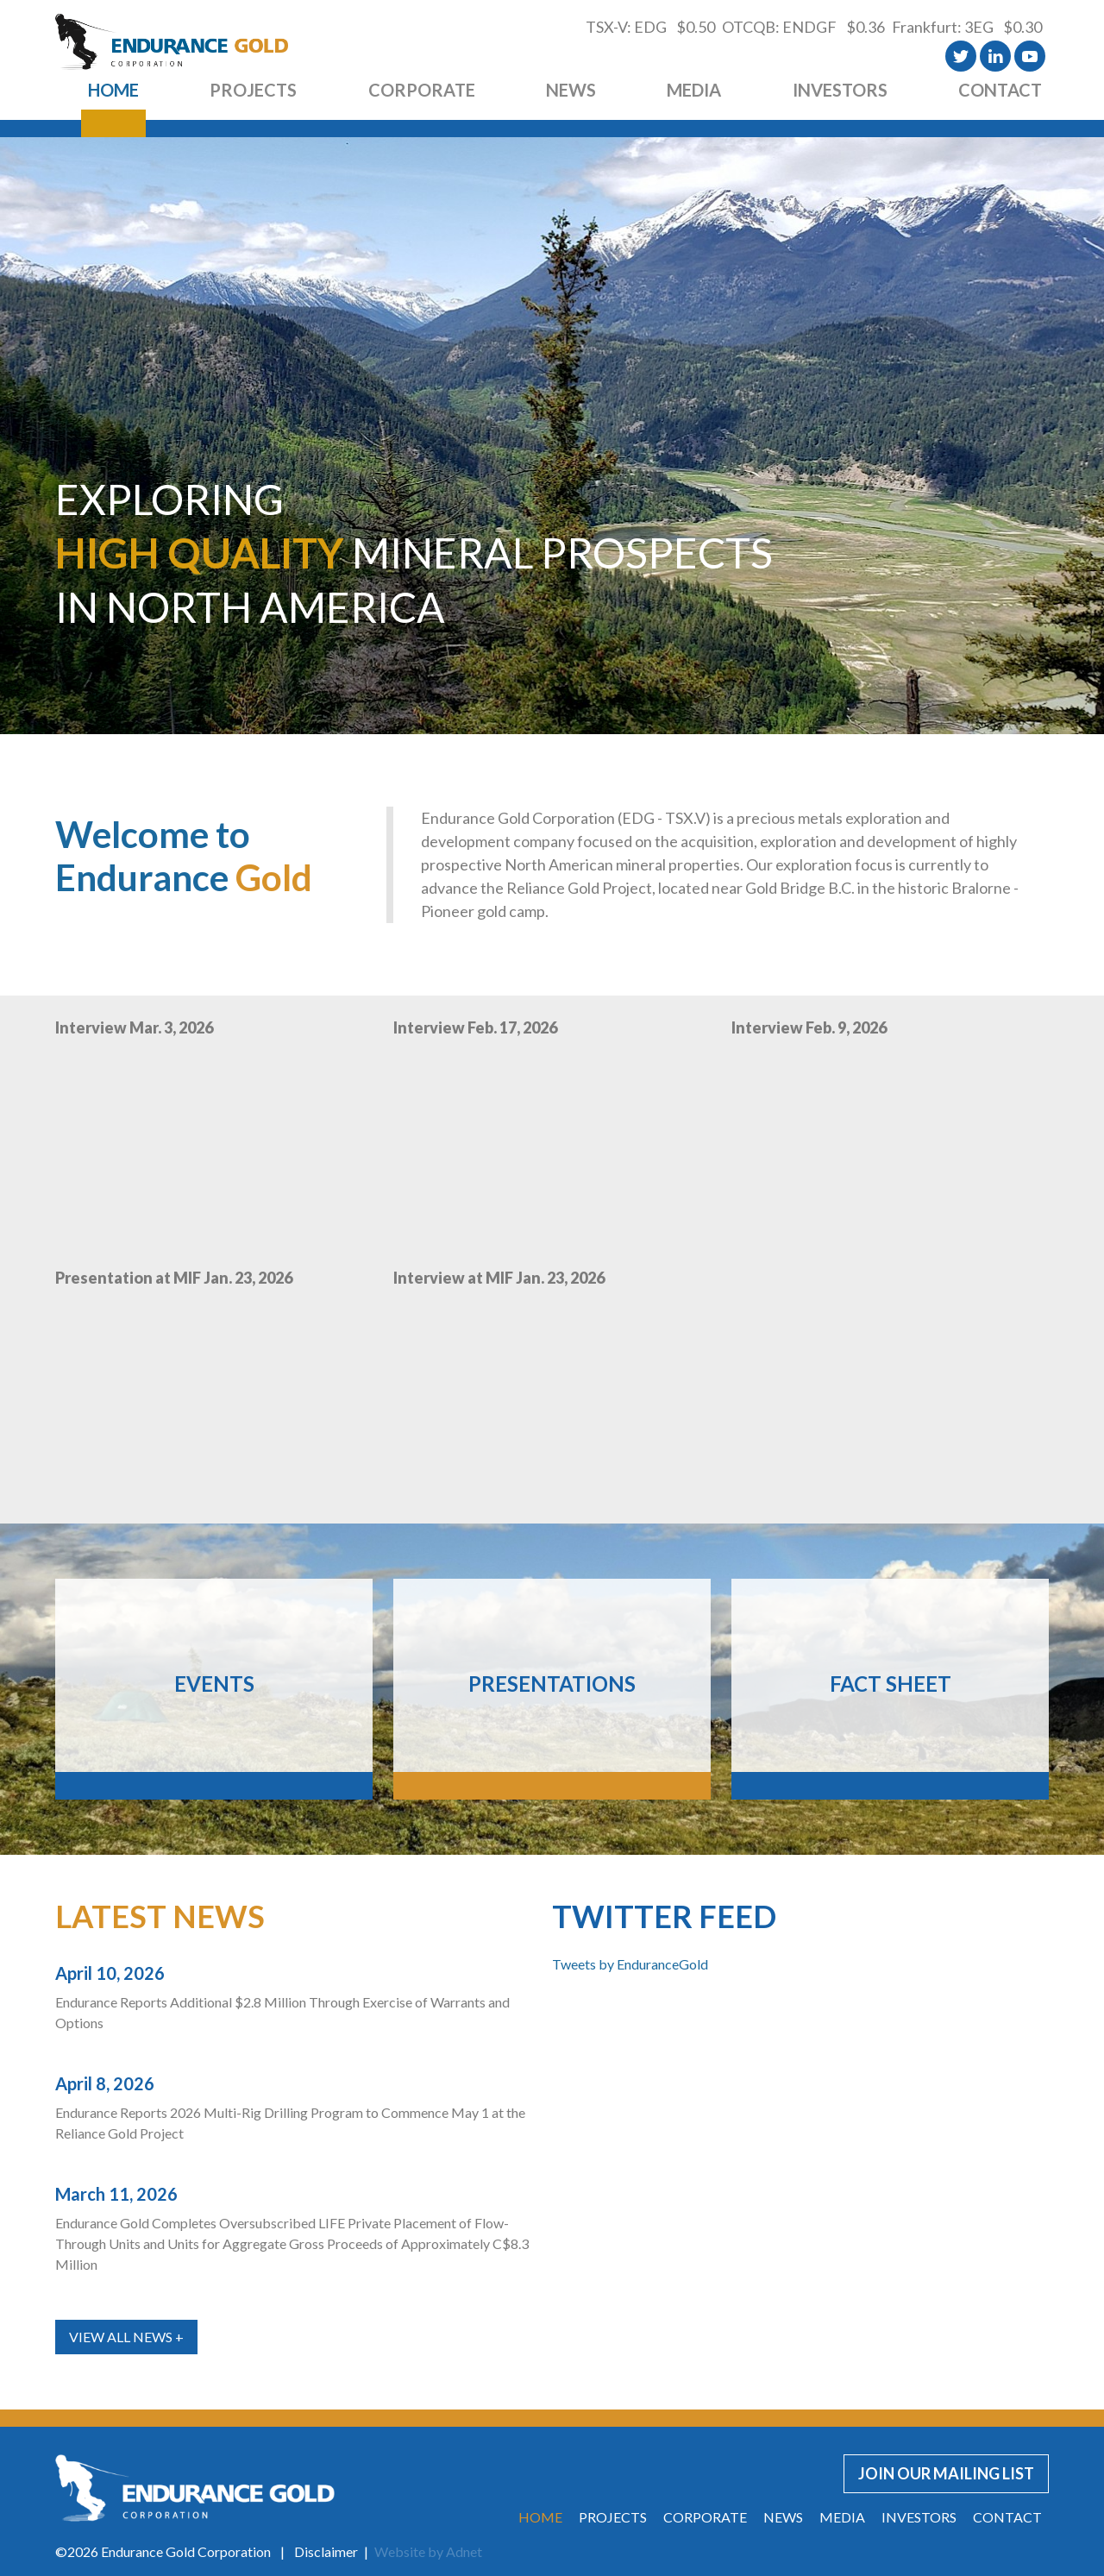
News (571, 89)
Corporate (421, 89)
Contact (1000, 89)
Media (694, 89)
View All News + (126, 2336)
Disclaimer (326, 2551)
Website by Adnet (428, 2551)
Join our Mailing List (946, 2473)
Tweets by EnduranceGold (630, 1964)
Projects (253, 89)
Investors (840, 89)
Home (113, 89)
